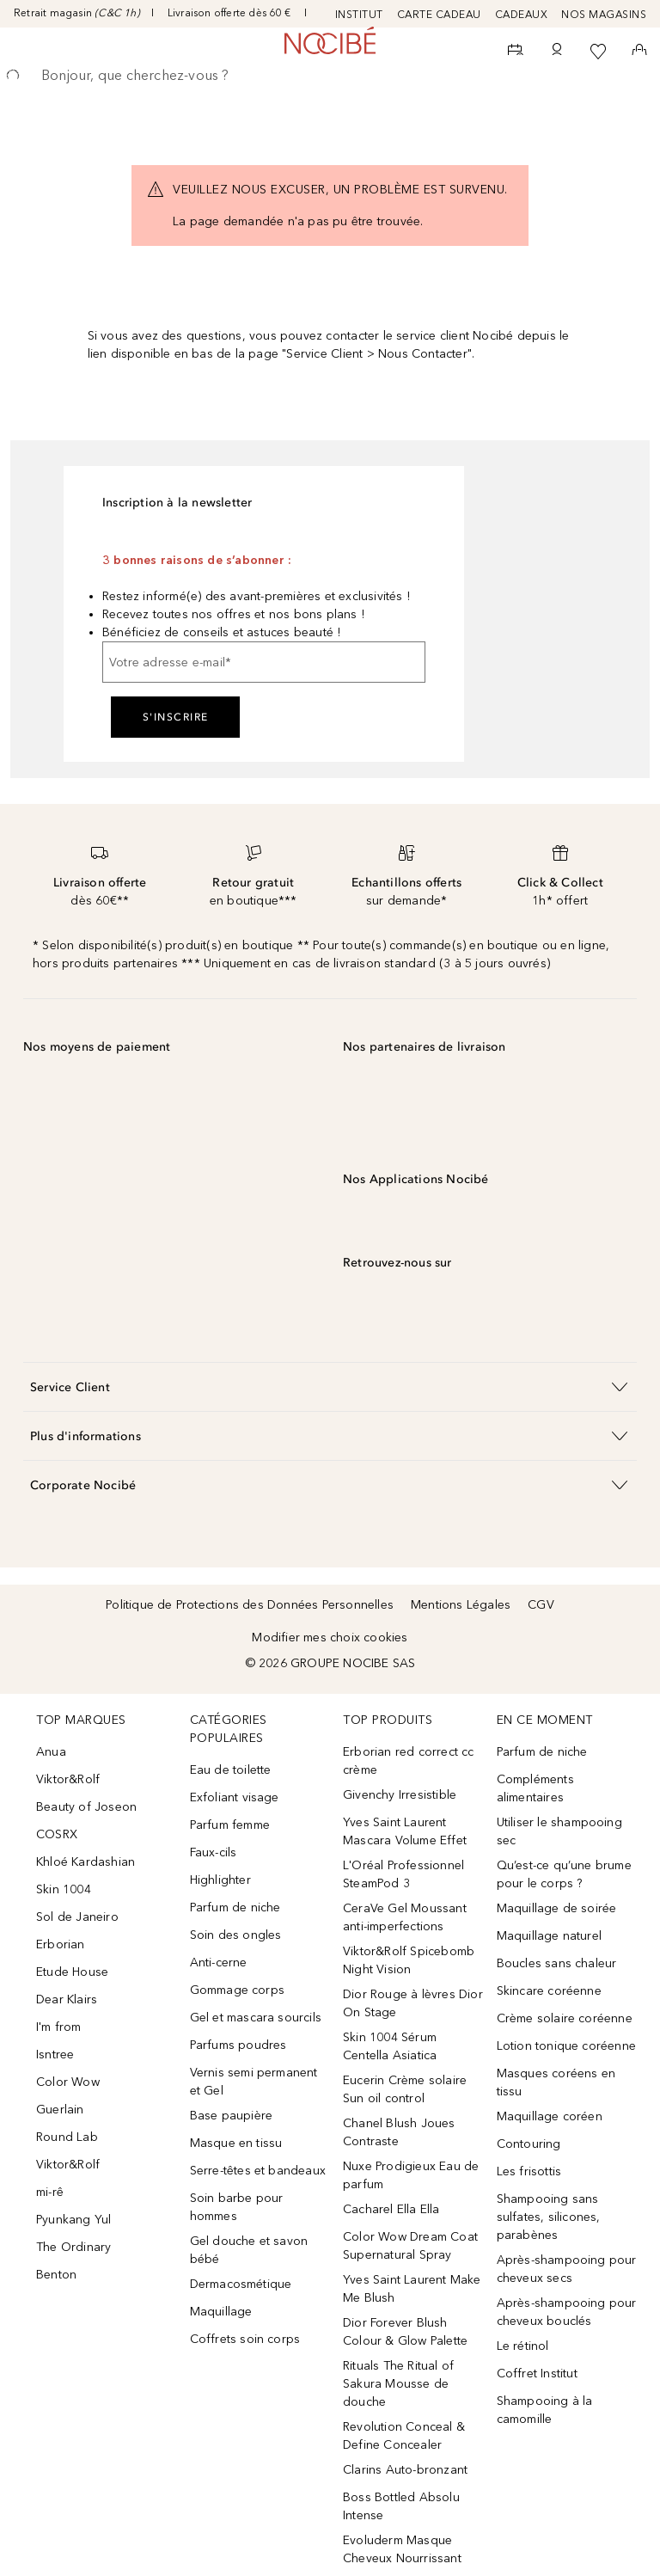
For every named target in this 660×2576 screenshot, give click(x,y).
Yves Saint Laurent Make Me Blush (412, 2288)
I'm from (59, 2027)
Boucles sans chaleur (557, 1963)
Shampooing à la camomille (545, 2410)
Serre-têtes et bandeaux (258, 2170)
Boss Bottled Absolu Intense (401, 2506)
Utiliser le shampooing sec (559, 1831)
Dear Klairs (66, 1999)
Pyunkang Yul (73, 2219)
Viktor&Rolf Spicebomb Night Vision (408, 1960)
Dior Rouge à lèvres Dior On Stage (413, 2003)
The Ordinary (73, 2247)
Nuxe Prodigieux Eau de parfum (411, 2175)
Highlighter (220, 1880)
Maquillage (221, 2311)
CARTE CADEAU (439, 15)
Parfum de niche (235, 1907)
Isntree (55, 2054)
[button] (330, 1386)
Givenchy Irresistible (399, 1795)
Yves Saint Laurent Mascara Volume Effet (405, 1831)
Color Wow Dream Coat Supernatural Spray (410, 2245)
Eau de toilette (231, 1770)
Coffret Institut (537, 2373)
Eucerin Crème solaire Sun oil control (405, 2089)
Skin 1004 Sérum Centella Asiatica (390, 2046)
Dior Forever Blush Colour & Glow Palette (405, 2331)
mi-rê (50, 2192)
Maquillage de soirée (557, 1908)
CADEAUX (521, 15)
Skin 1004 (63, 1889)
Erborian (60, 1944)
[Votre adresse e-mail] (263, 662)
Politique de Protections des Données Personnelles (250, 1605)
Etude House (72, 1972)
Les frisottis (529, 2171)
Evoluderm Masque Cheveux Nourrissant (402, 2549)
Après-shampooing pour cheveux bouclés (567, 2312)
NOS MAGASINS (603, 15)
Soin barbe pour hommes (237, 2207)
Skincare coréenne (549, 1991)
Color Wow (68, 2082)
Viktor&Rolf (68, 1779)
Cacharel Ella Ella (391, 2209)
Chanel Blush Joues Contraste (399, 2132)
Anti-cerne (219, 1962)
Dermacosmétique (241, 2284)
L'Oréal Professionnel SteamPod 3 (403, 1874)
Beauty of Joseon (86, 1807)
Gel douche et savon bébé (249, 2250)
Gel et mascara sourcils (256, 2017)
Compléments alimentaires (535, 1788)
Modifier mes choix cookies (329, 1637)
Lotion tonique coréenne (567, 2046)
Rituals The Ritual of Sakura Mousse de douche (398, 2383)
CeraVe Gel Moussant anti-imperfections (405, 1917)
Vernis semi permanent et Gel (254, 2081)
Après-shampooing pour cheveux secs (567, 2269)
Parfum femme (230, 1825)
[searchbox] (330, 76)
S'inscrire (176, 717)
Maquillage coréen (549, 2116)
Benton (56, 2274)
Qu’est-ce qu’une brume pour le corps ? (564, 1874)
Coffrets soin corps (245, 2339)
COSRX (56, 1834)
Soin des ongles (236, 1935)
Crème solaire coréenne (564, 2018)
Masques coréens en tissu (556, 2082)
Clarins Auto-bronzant (405, 2470)
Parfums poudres (238, 2045)
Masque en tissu (236, 2143)
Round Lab (67, 2137)
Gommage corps (237, 1990)
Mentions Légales (460, 1605)
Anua (51, 1752)
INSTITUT (359, 15)
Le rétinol (523, 2346)
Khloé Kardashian (85, 1862)
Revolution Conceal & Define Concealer (404, 2436)
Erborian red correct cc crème (408, 1761)
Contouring (529, 2144)
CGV (541, 1605)
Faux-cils (213, 1852)
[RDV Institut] (515, 51)
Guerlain (60, 2109)
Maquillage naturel (549, 1936)
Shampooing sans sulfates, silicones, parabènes (549, 2217)
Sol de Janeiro (77, 1917)
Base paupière (231, 2115)
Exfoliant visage (234, 1797)
